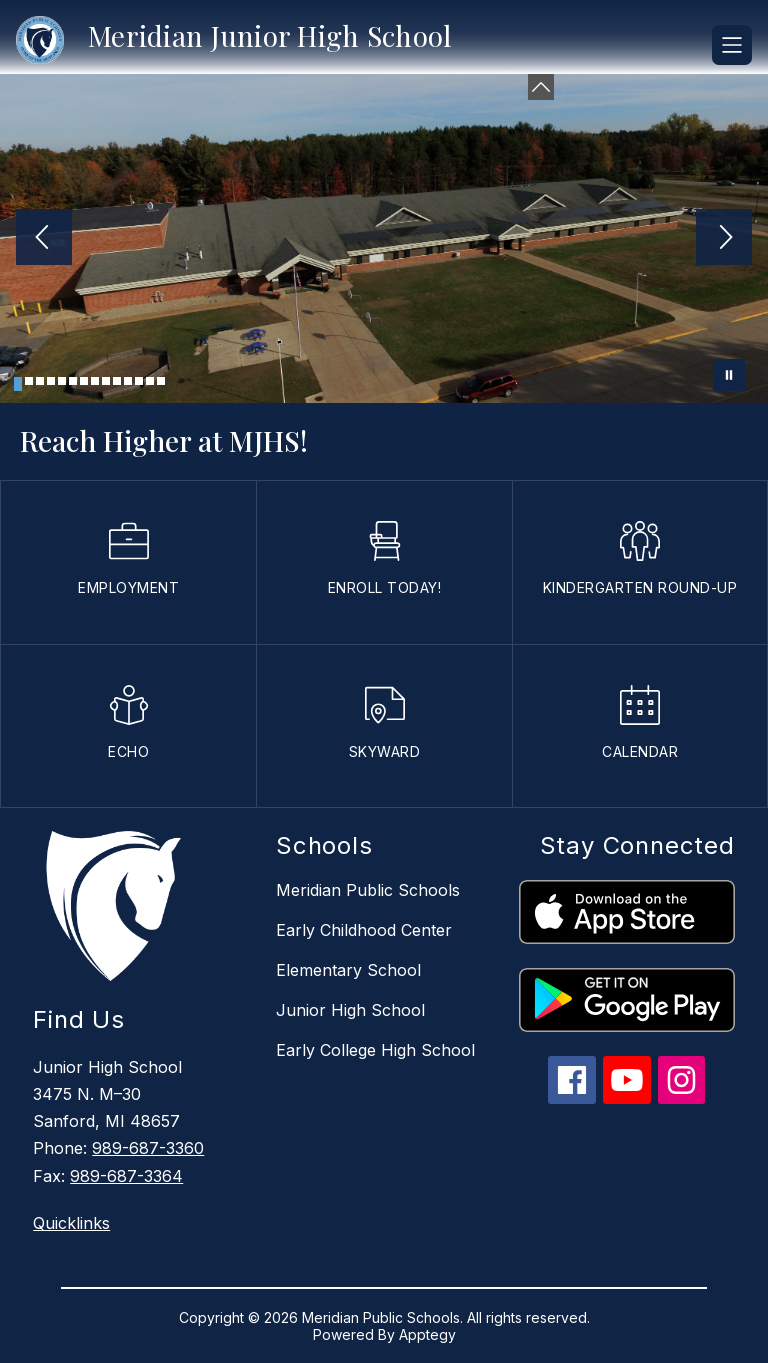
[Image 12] (139, 381)
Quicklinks (71, 1223)
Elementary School (348, 970)
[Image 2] (29, 381)
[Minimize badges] (541, 87)
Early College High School (375, 1050)
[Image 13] (150, 381)
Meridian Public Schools (368, 890)
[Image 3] (40, 381)
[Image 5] (62, 381)
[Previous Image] (44, 239)
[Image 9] (106, 381)
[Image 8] (95, 381)
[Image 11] (128, 381)
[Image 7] (84, 381)
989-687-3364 (126, 1176)
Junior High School (350, 1010)
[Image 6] (73, 381)
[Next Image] (724, 239)
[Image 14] (161, 381)
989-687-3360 (148, 1148)
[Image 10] (117, 381)
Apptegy (427, 1334)
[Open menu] (732, 45)
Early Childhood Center (364, 930)
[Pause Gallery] (729, 375)
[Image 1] (18, 384)
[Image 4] (51, 381)
